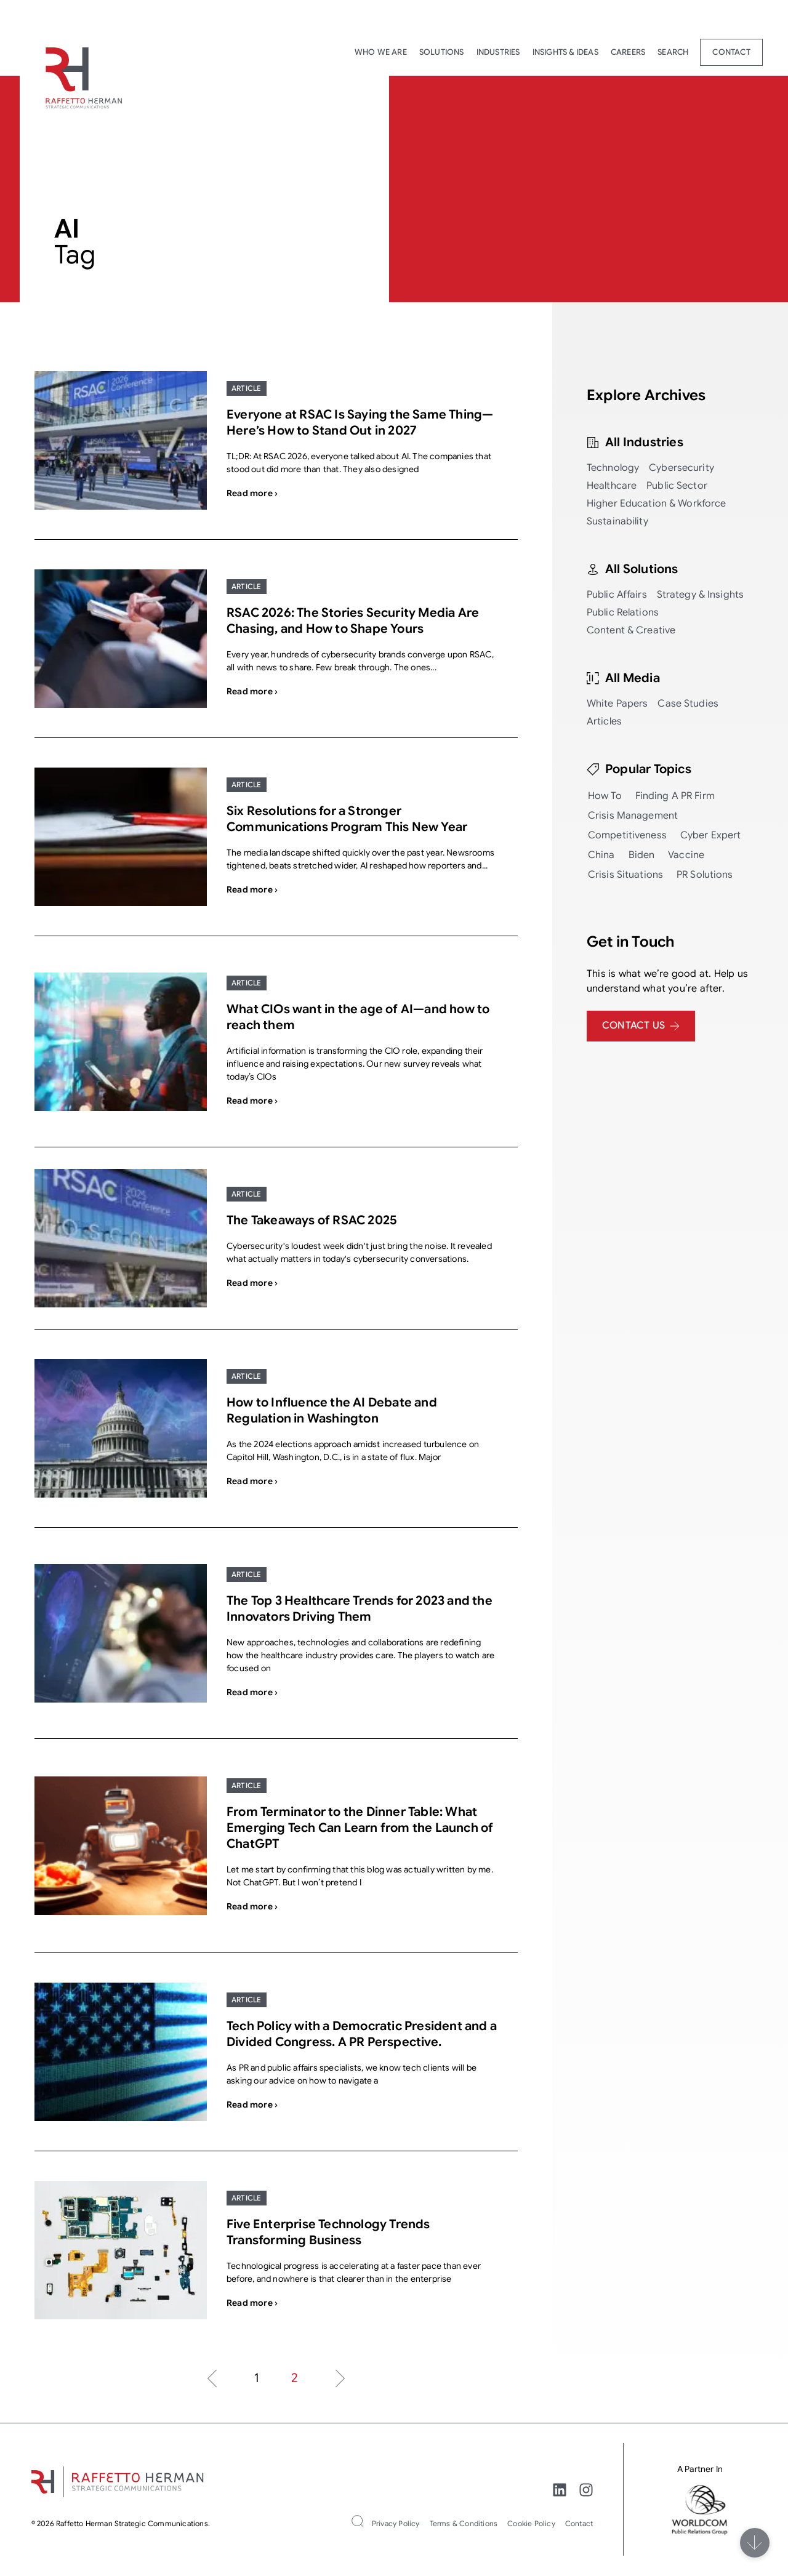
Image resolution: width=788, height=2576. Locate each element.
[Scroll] (755, 2543)
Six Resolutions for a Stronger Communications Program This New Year (347, 819)
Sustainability (617, 521)
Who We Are (381, 52)
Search (672, 52)
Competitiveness (627, 835)
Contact (731, 52)
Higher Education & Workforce (656, 503)
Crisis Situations (625, 875)
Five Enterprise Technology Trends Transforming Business (328, 2232)
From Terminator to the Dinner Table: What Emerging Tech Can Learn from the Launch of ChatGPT (360, 1828)
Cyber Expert (710, 835)
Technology (613, 468)
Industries (498, 52)
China (601, 855)
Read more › (252, 493)
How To (605, 796)
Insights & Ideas (565, 52)
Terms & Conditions (464, 2523)
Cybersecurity (681, 468)
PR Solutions (705, 875)
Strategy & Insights (700, 594)
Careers (628, 52)
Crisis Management (633, 815)
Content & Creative (631, 630)
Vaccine (686, 855)
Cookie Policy (531, 2523)
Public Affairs (617, 594)
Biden (642, 855)
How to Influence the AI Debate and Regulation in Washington (332, 1410)
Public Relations (623, 612)
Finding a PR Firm (675, 796)
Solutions (441, 52)
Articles (604, 721)
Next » (340, 2378)
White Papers (617, 703)
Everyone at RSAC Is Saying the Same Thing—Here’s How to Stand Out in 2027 (360, 422)
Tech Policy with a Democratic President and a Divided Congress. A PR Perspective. (362, 2034)
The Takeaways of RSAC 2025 (312, 1220)
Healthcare (612, 485)
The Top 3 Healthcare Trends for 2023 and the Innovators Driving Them (359, 1608)
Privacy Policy (396, 2523)
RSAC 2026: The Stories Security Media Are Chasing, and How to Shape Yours (353, 620)
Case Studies (687, 703)
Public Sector (676, 485)
